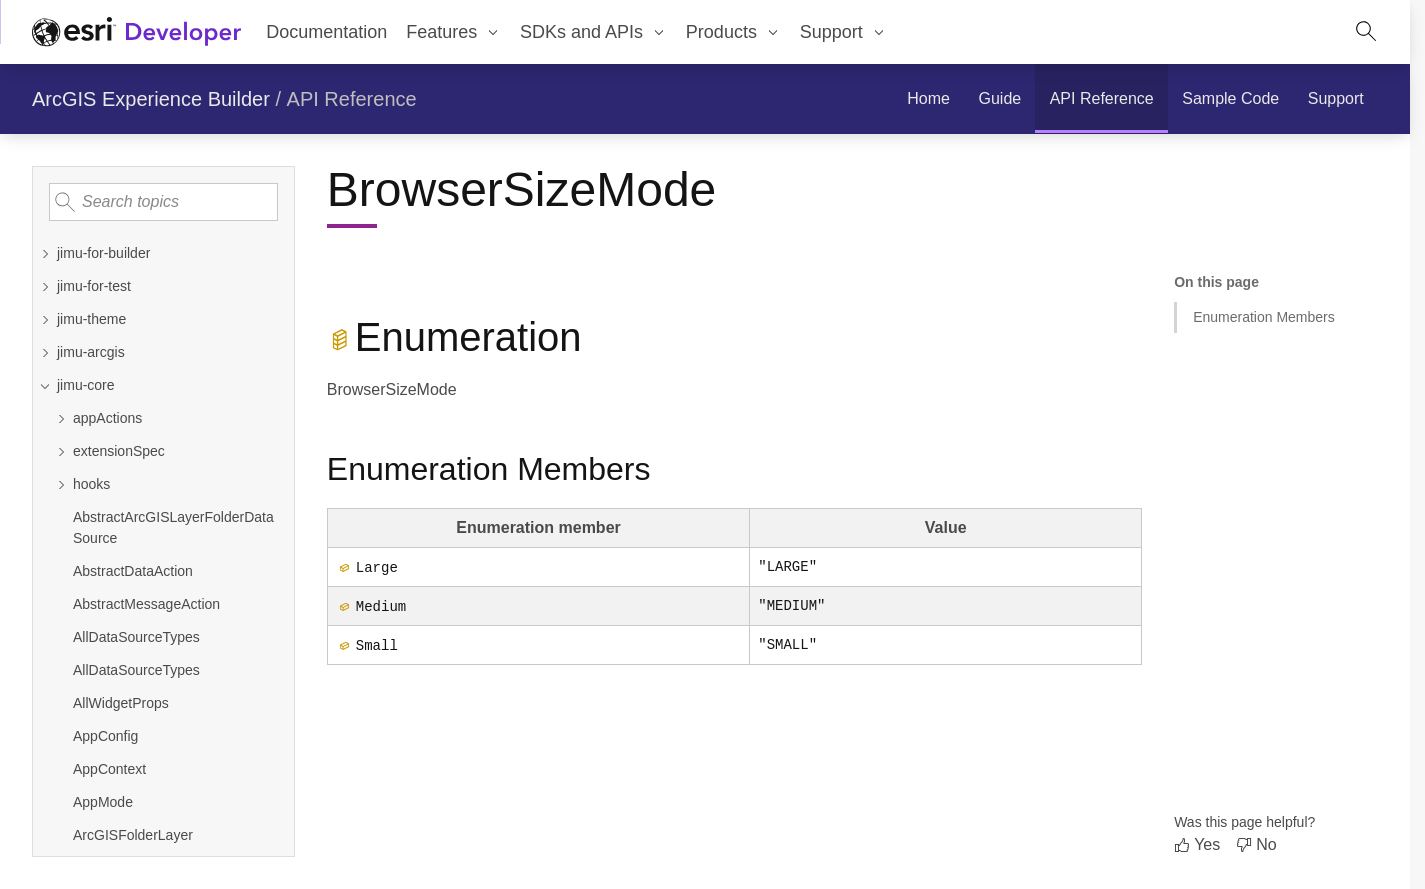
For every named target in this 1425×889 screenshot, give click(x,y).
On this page (1216, 282)
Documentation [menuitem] (326, 32)
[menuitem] (454, 32)
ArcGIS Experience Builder (151, 99)
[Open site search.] (1366, 32)
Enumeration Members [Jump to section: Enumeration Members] (1264, 317)
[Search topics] (163, 202)
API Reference (352, 99)
